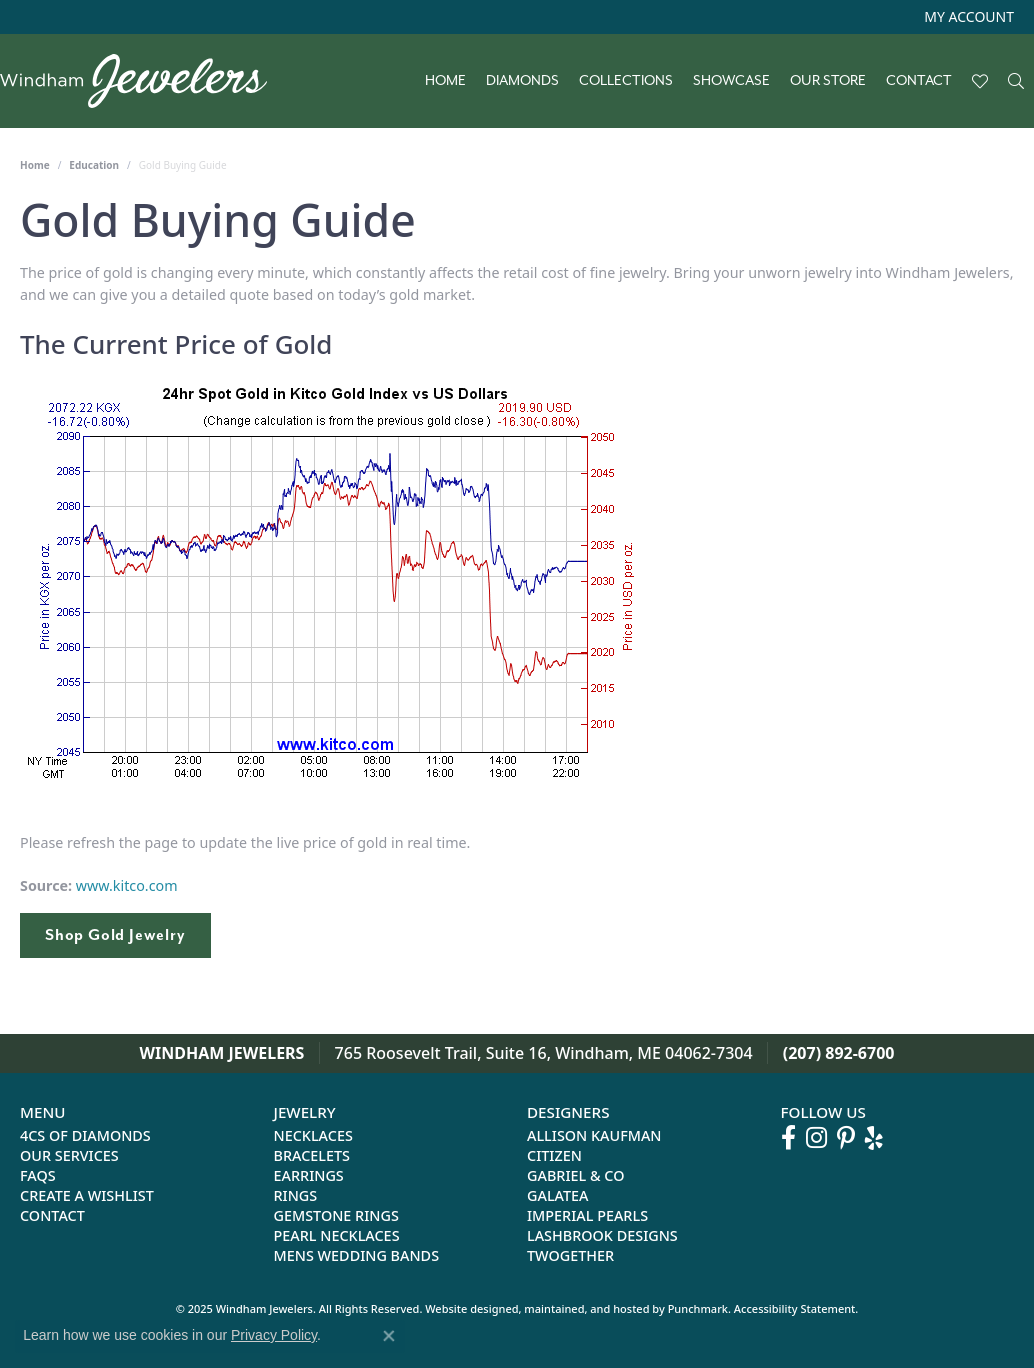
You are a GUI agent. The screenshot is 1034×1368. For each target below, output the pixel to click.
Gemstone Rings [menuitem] (336, 1216)
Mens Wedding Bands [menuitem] (357, 1256)
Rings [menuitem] (296, 1196)
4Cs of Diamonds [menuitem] (85, 1136)
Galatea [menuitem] (558, 1196)
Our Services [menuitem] (69, 1156)
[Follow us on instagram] (816, 1139)
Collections (626, 81)
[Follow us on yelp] (874, 1139)
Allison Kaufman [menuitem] (594, 1136)
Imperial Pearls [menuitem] (587, 1216)
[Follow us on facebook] (788, 1139)
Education (94, 165)
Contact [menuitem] (52, 1216)
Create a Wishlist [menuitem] (87, 1196)
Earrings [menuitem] (309, 1176)
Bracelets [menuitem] (312, 1156)
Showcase (731, 81)
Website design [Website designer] (465, 1309)
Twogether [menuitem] (570, 1256)
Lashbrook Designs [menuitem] (602, 1236)
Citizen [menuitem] (554, 1156)
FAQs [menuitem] (38, 1176)
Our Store (828, 81)
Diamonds (522, 81)
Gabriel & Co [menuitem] (575, 1176)
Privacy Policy (274, 1335)
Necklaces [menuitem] (313, 1136)
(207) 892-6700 (839, 1053)
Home (445, 81)
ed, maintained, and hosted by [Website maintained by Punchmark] (586, 1309)
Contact (919, 81)
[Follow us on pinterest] (846, 1139)
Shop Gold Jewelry (115, 935)
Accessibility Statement (795, 1309)
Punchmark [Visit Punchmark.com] (698, 1309)
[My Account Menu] (969, 17)
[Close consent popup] (389, 1336)
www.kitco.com (127, 885)
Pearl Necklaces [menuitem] (337, 1236)
